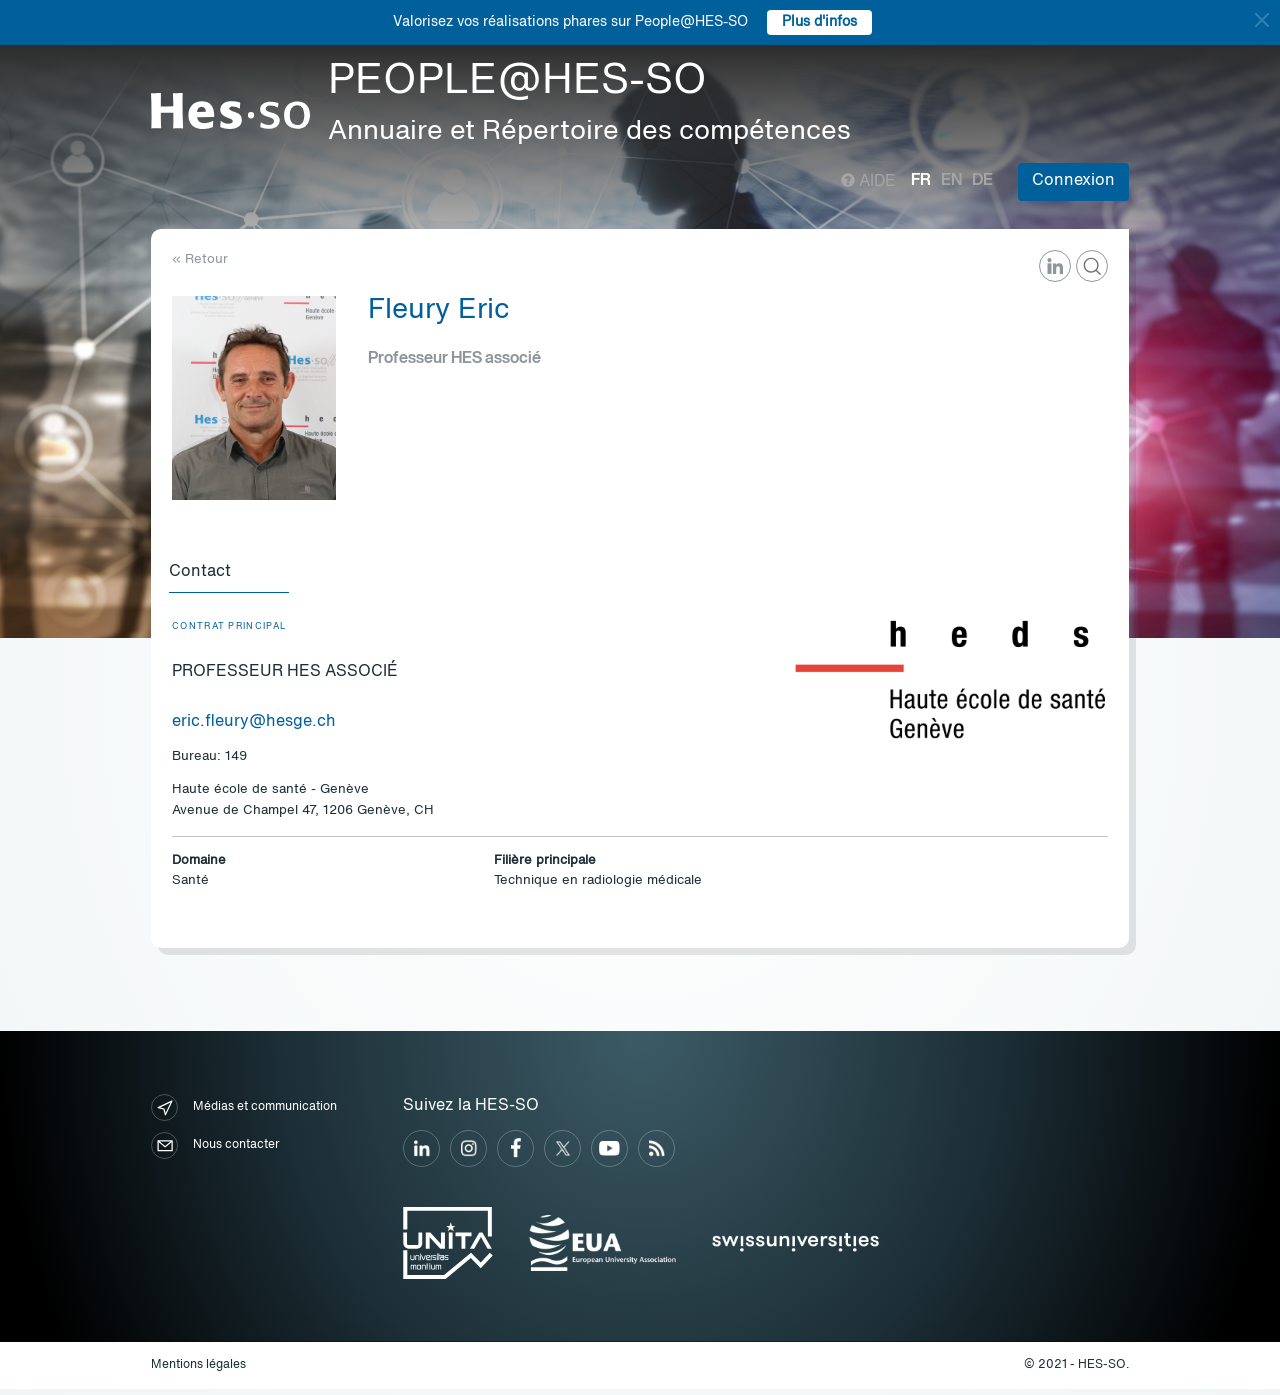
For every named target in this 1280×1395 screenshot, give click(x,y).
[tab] (232, 576)
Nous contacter (215, 1151)
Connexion (1073, 181)
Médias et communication (244, 1113)
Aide (868, 182)
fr (921, 181)
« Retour (200, 259)
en (951, 181)
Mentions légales (198, 1370)
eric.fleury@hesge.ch (254, 727)
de (982, 181)
